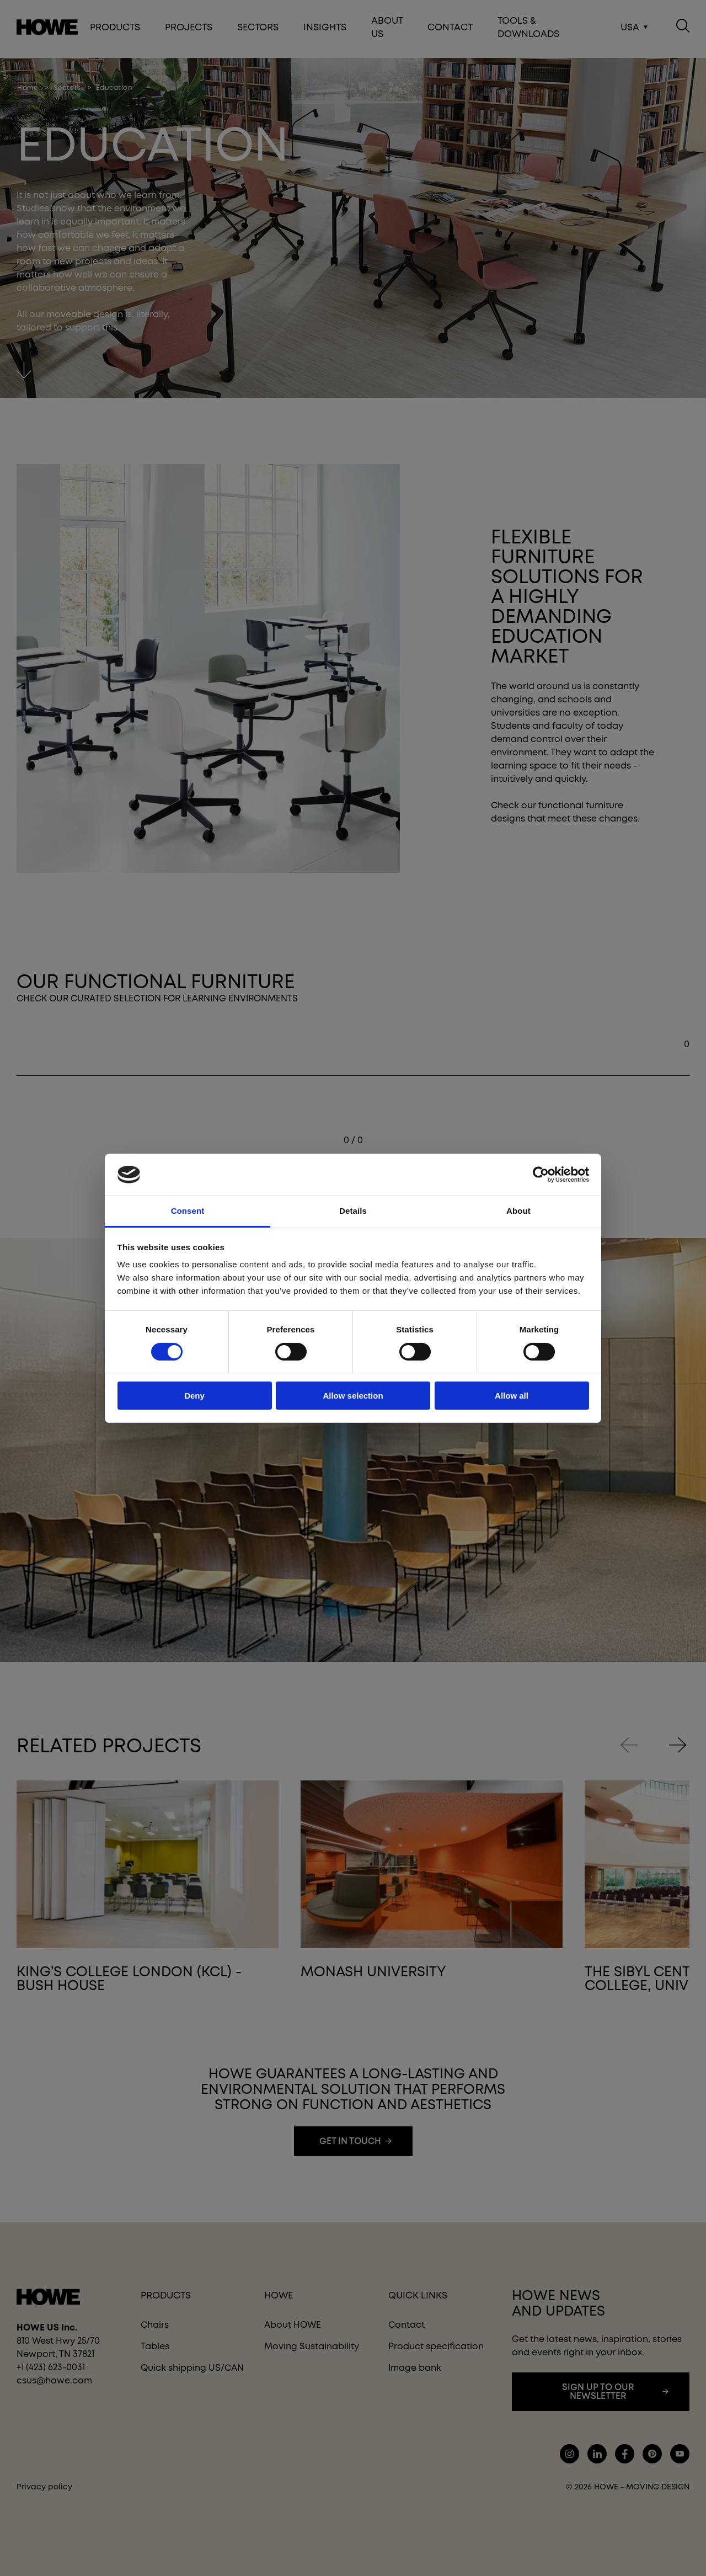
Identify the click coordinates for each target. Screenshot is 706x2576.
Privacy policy (44, 2487)
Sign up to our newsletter (598, 2391)
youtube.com (679, 2453)
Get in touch (350, 2141)
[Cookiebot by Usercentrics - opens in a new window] (541, 1174)
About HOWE (292, 2324)
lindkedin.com (597, 2453)
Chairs (155, 2324)
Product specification (436, 2346)
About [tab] (518, 1210)
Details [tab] (353, 1210)
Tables (155, 2346)
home (27, 87)
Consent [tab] (188, 1210)
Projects (188, 29)
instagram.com (569, 2453)
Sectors (258, 29)
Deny (194, 1395)
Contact (450, 29)
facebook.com (624, 2453)
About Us (387, 29)
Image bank (414, 2368)
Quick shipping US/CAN (192, 2368)
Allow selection (353, 1395)
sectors (67, 87)
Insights (324, 29)
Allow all (511, 1395)
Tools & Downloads (528, 29)
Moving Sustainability (311, 2346)
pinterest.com (652, 2453)
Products (115, 29)
